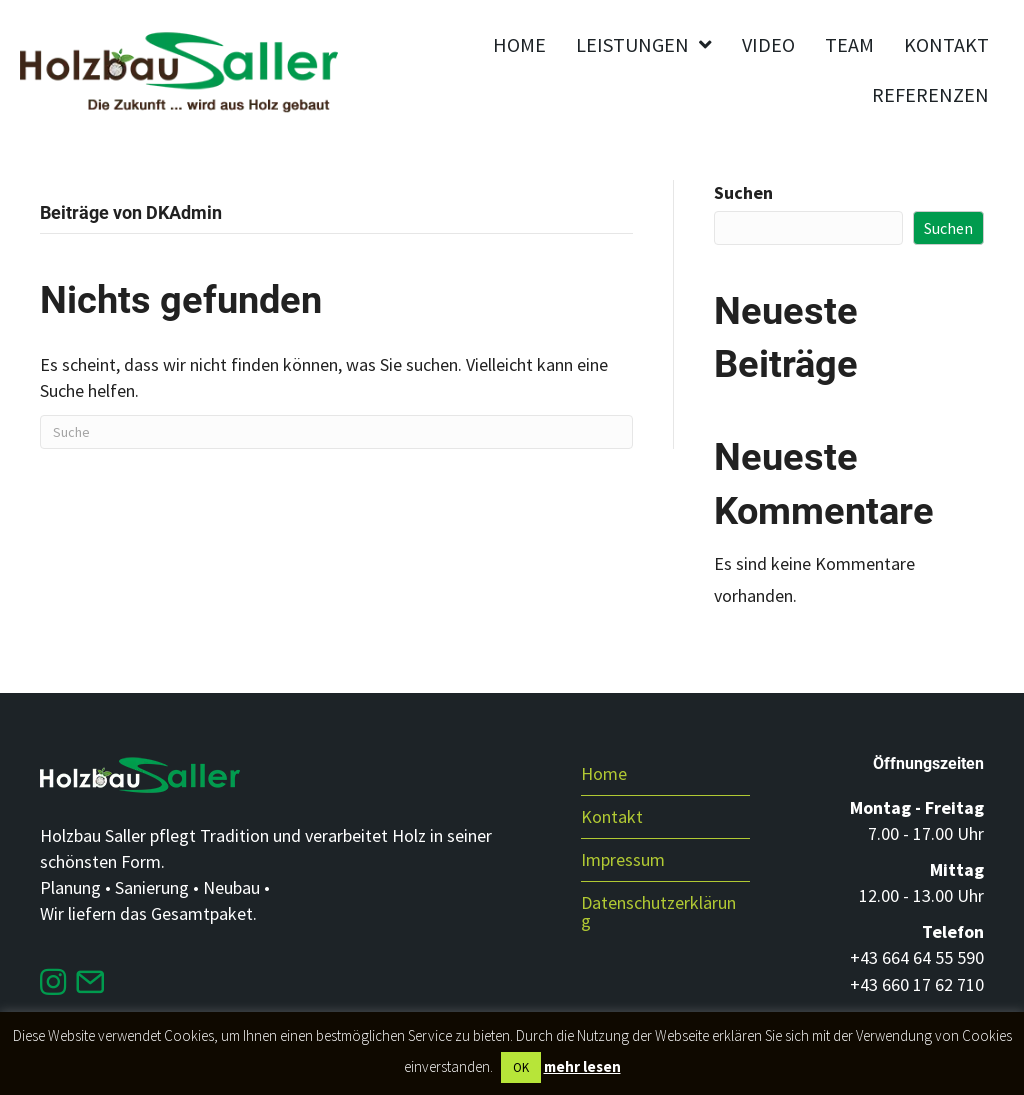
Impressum (623, 859)
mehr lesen (582, 1066)
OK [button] (521, 1067)
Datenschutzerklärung (658, 911)
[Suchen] (336, 432)
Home (604, 773)
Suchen (743, 192)
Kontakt (612, 816)
